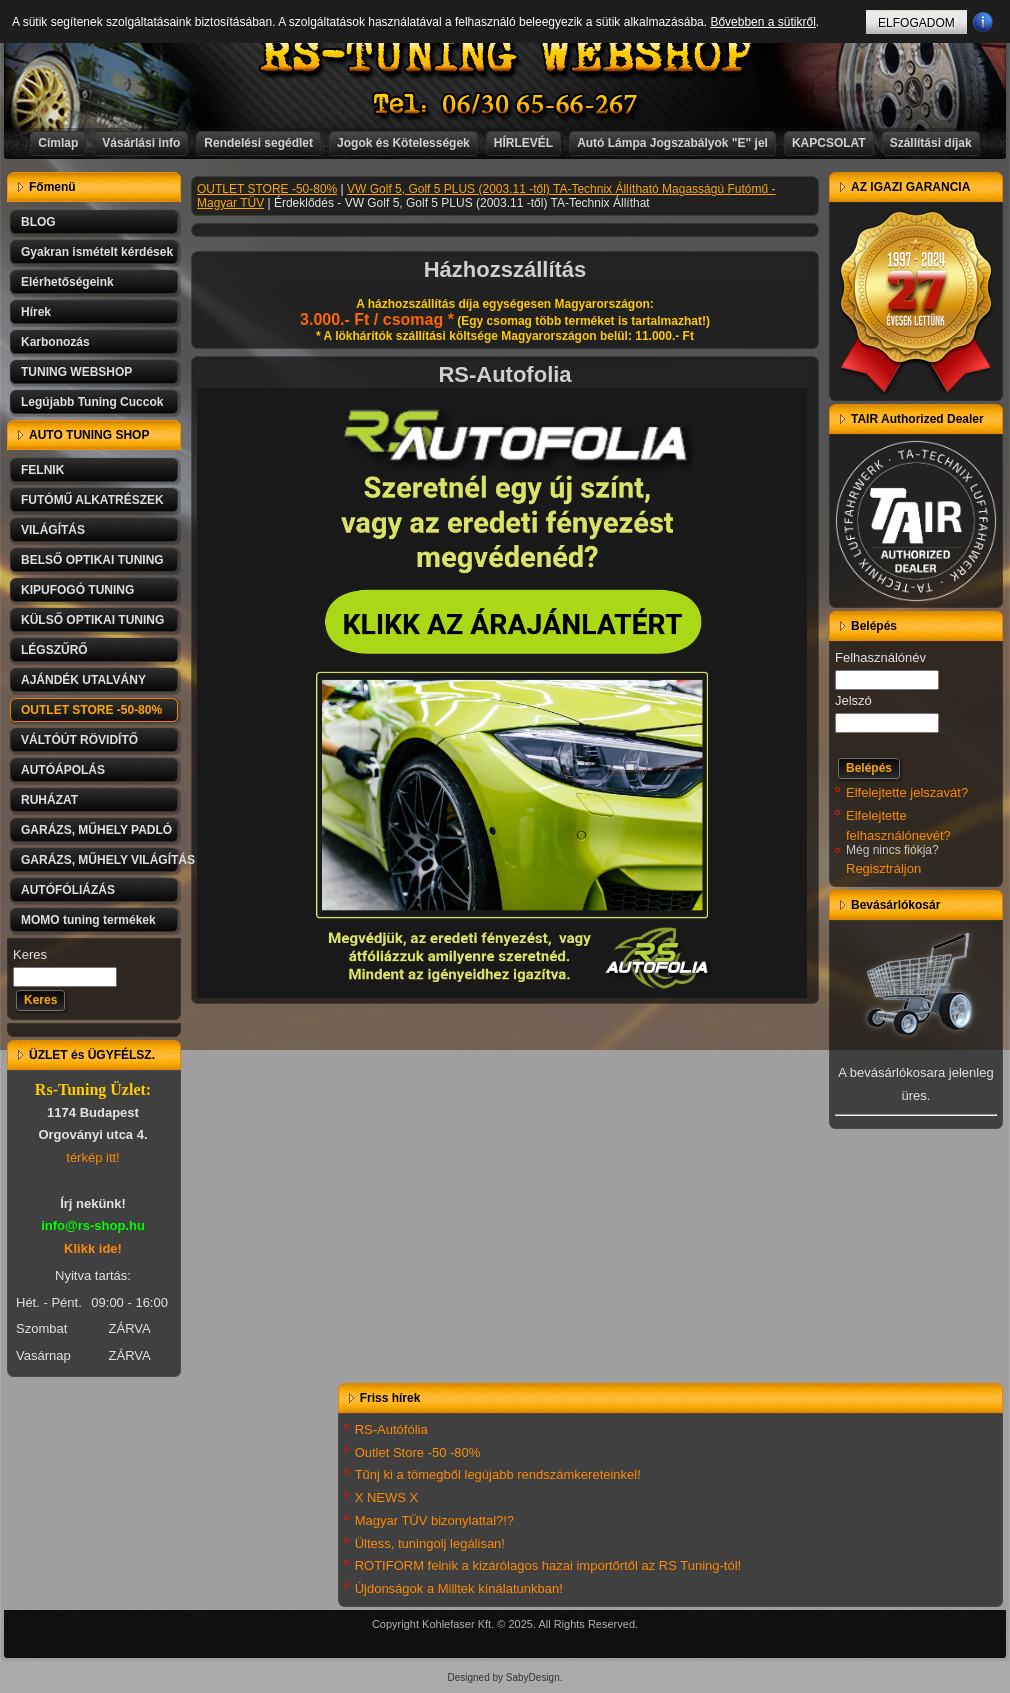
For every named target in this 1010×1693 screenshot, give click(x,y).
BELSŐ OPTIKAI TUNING (92, 560)
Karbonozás (55, 342)
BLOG (38, 222)
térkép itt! (92, 1157)
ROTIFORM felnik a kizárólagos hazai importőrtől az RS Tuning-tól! (548, 1565)
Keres (30, 954)
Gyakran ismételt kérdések (97, 252)
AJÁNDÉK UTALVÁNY (83, 680)
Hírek (36, 312)
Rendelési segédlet (258, 143)
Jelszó (853, 700)
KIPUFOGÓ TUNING (77, 590)
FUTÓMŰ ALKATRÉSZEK (92, 500)
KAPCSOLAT (829, 143)
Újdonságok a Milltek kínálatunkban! (459, 1588)
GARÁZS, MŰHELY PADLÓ (96, 830)
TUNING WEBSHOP (76, 372)
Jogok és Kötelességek (403, 143)
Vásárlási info (141, 143)
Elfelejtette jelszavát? (907, 792)
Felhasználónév (880, 657)
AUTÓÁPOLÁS (63, 770)
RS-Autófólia (391, 1429)
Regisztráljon (883, 868)
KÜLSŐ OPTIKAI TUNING (92, 620)
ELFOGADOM (916, 23)
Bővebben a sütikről (762, 22)
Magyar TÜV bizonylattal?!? (434, 1520)
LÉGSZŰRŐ (54, 650)
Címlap (58, 143)
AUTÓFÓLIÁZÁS (68, 890)
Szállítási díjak (931, 143)
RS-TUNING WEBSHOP (506, 55)
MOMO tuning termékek (88, 920)
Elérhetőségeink (67, 282)
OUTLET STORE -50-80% (91, 710)
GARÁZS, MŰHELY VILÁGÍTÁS (101, 860)
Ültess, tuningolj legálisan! (430, 1543)
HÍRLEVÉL (523, 143)
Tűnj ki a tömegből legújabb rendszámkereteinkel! (498, 1474)
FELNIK (42, 470)
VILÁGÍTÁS (53, 530)
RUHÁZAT (49, 800)
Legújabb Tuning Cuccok (92, 402)
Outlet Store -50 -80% (418, 1452)
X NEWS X (387, 1497)
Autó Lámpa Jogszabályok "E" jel (672, 143)
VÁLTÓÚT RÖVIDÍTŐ (79, 740)
